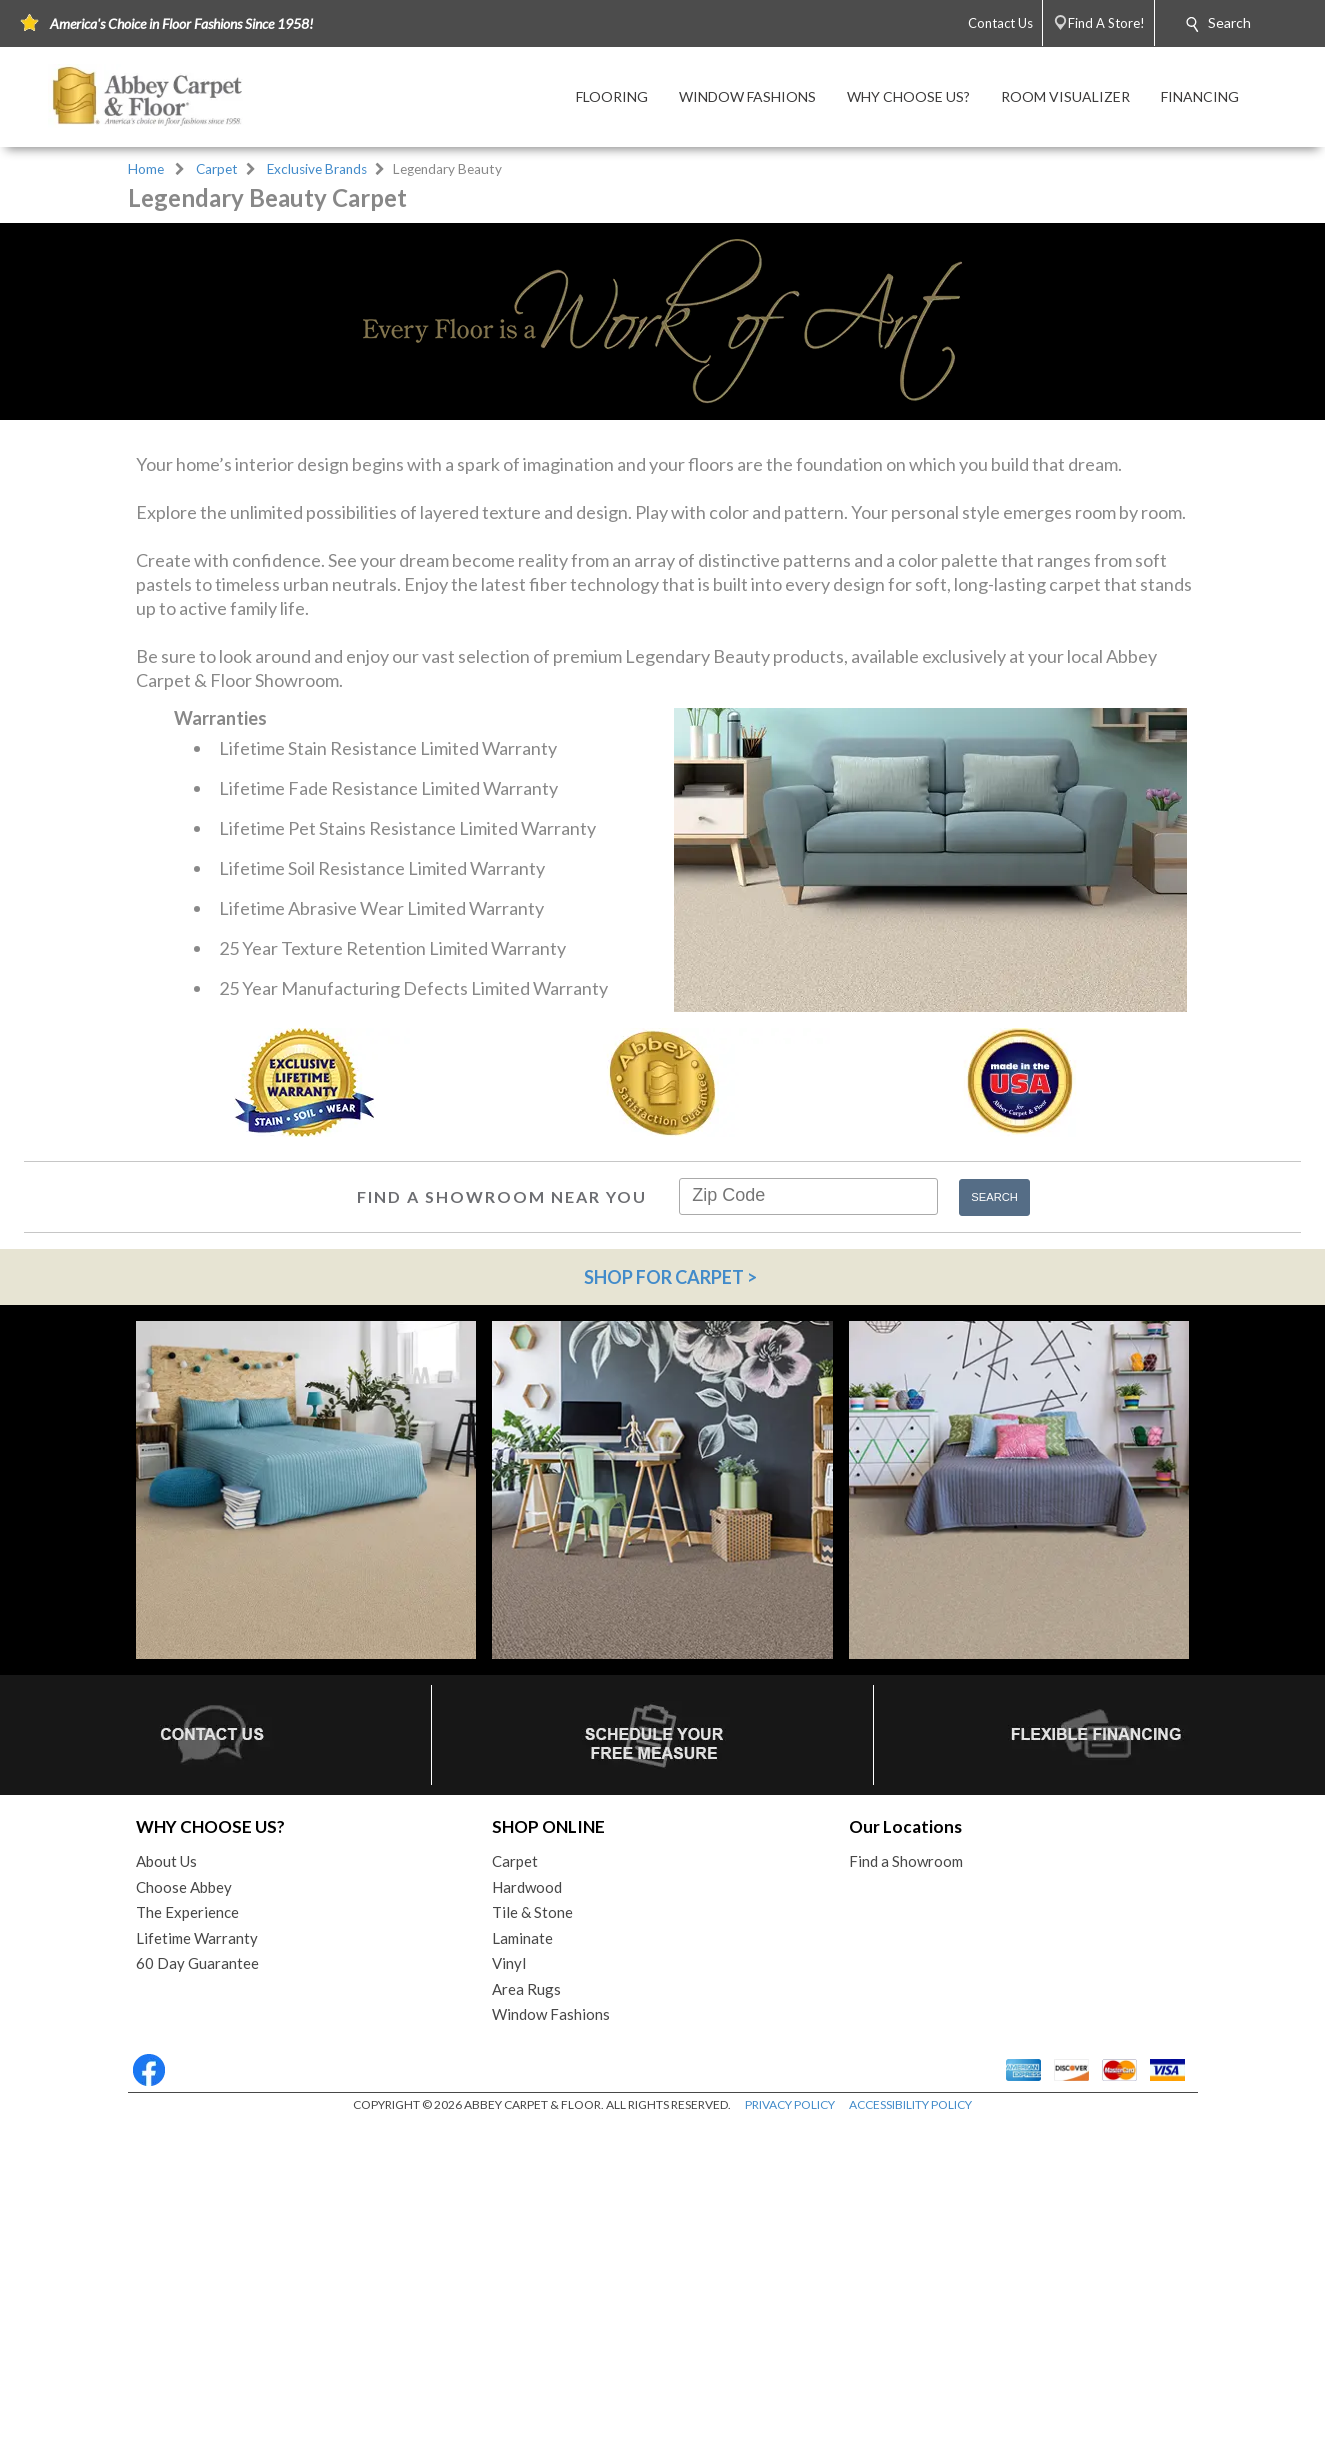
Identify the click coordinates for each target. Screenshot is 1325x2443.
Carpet (217, 169)
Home (146, 169)
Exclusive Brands (317, 169)
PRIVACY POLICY (790, 2434)
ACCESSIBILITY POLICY (910, 2434)
